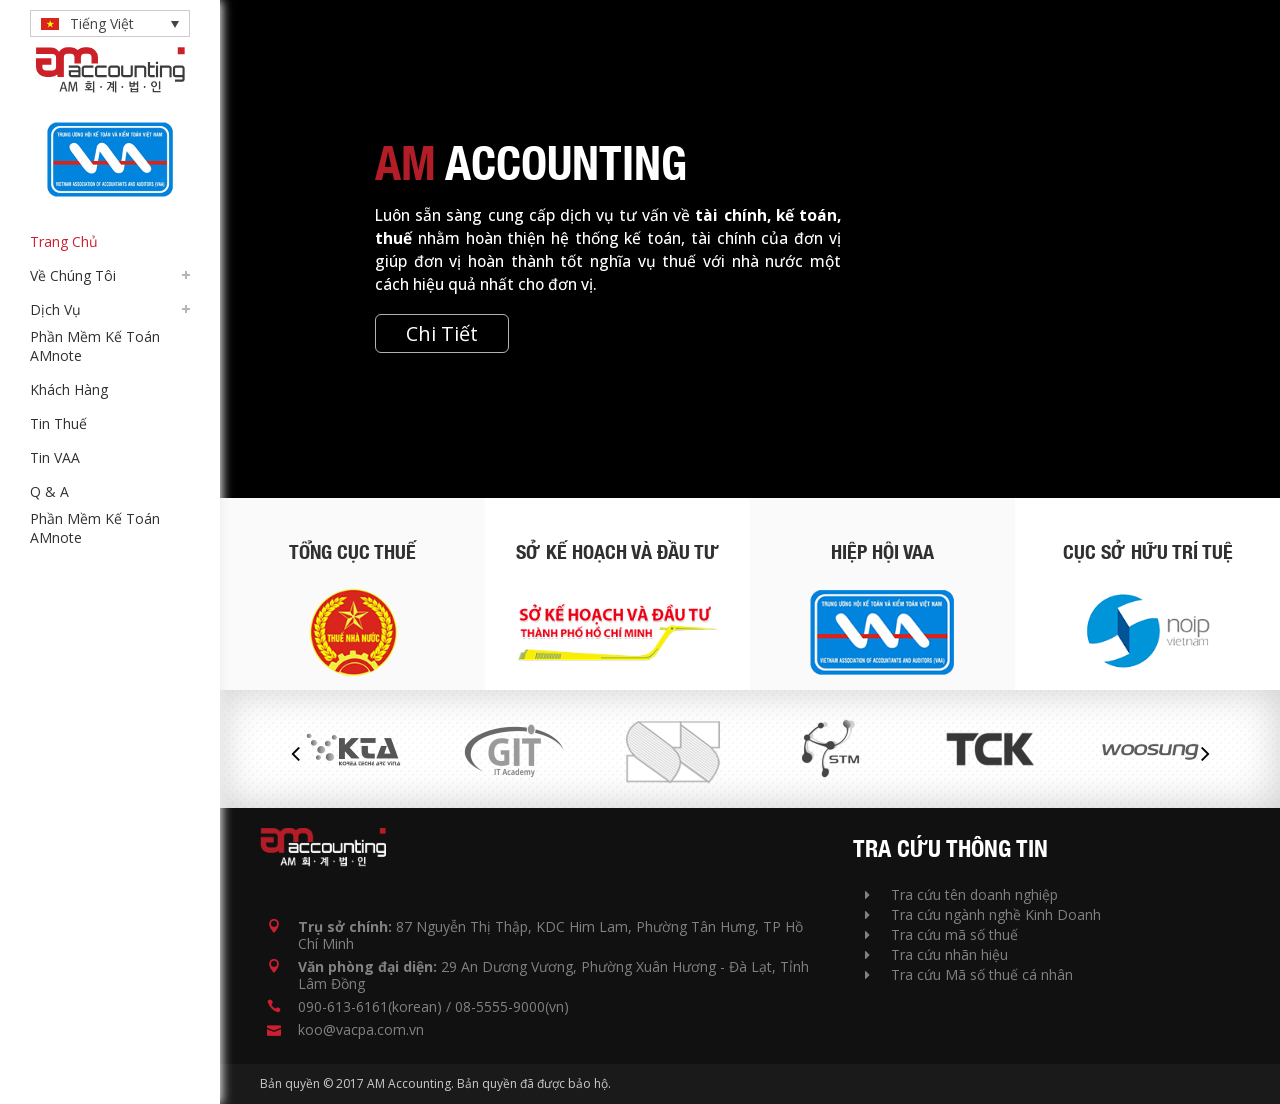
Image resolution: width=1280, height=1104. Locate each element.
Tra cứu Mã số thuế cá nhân (969, 974)
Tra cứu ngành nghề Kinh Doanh (983, 914)
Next (1205, 754)
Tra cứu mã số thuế (941, 934)
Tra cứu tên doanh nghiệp (961, 894)
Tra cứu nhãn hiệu (936, 954)
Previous (295, 754)
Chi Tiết (442, 333)
